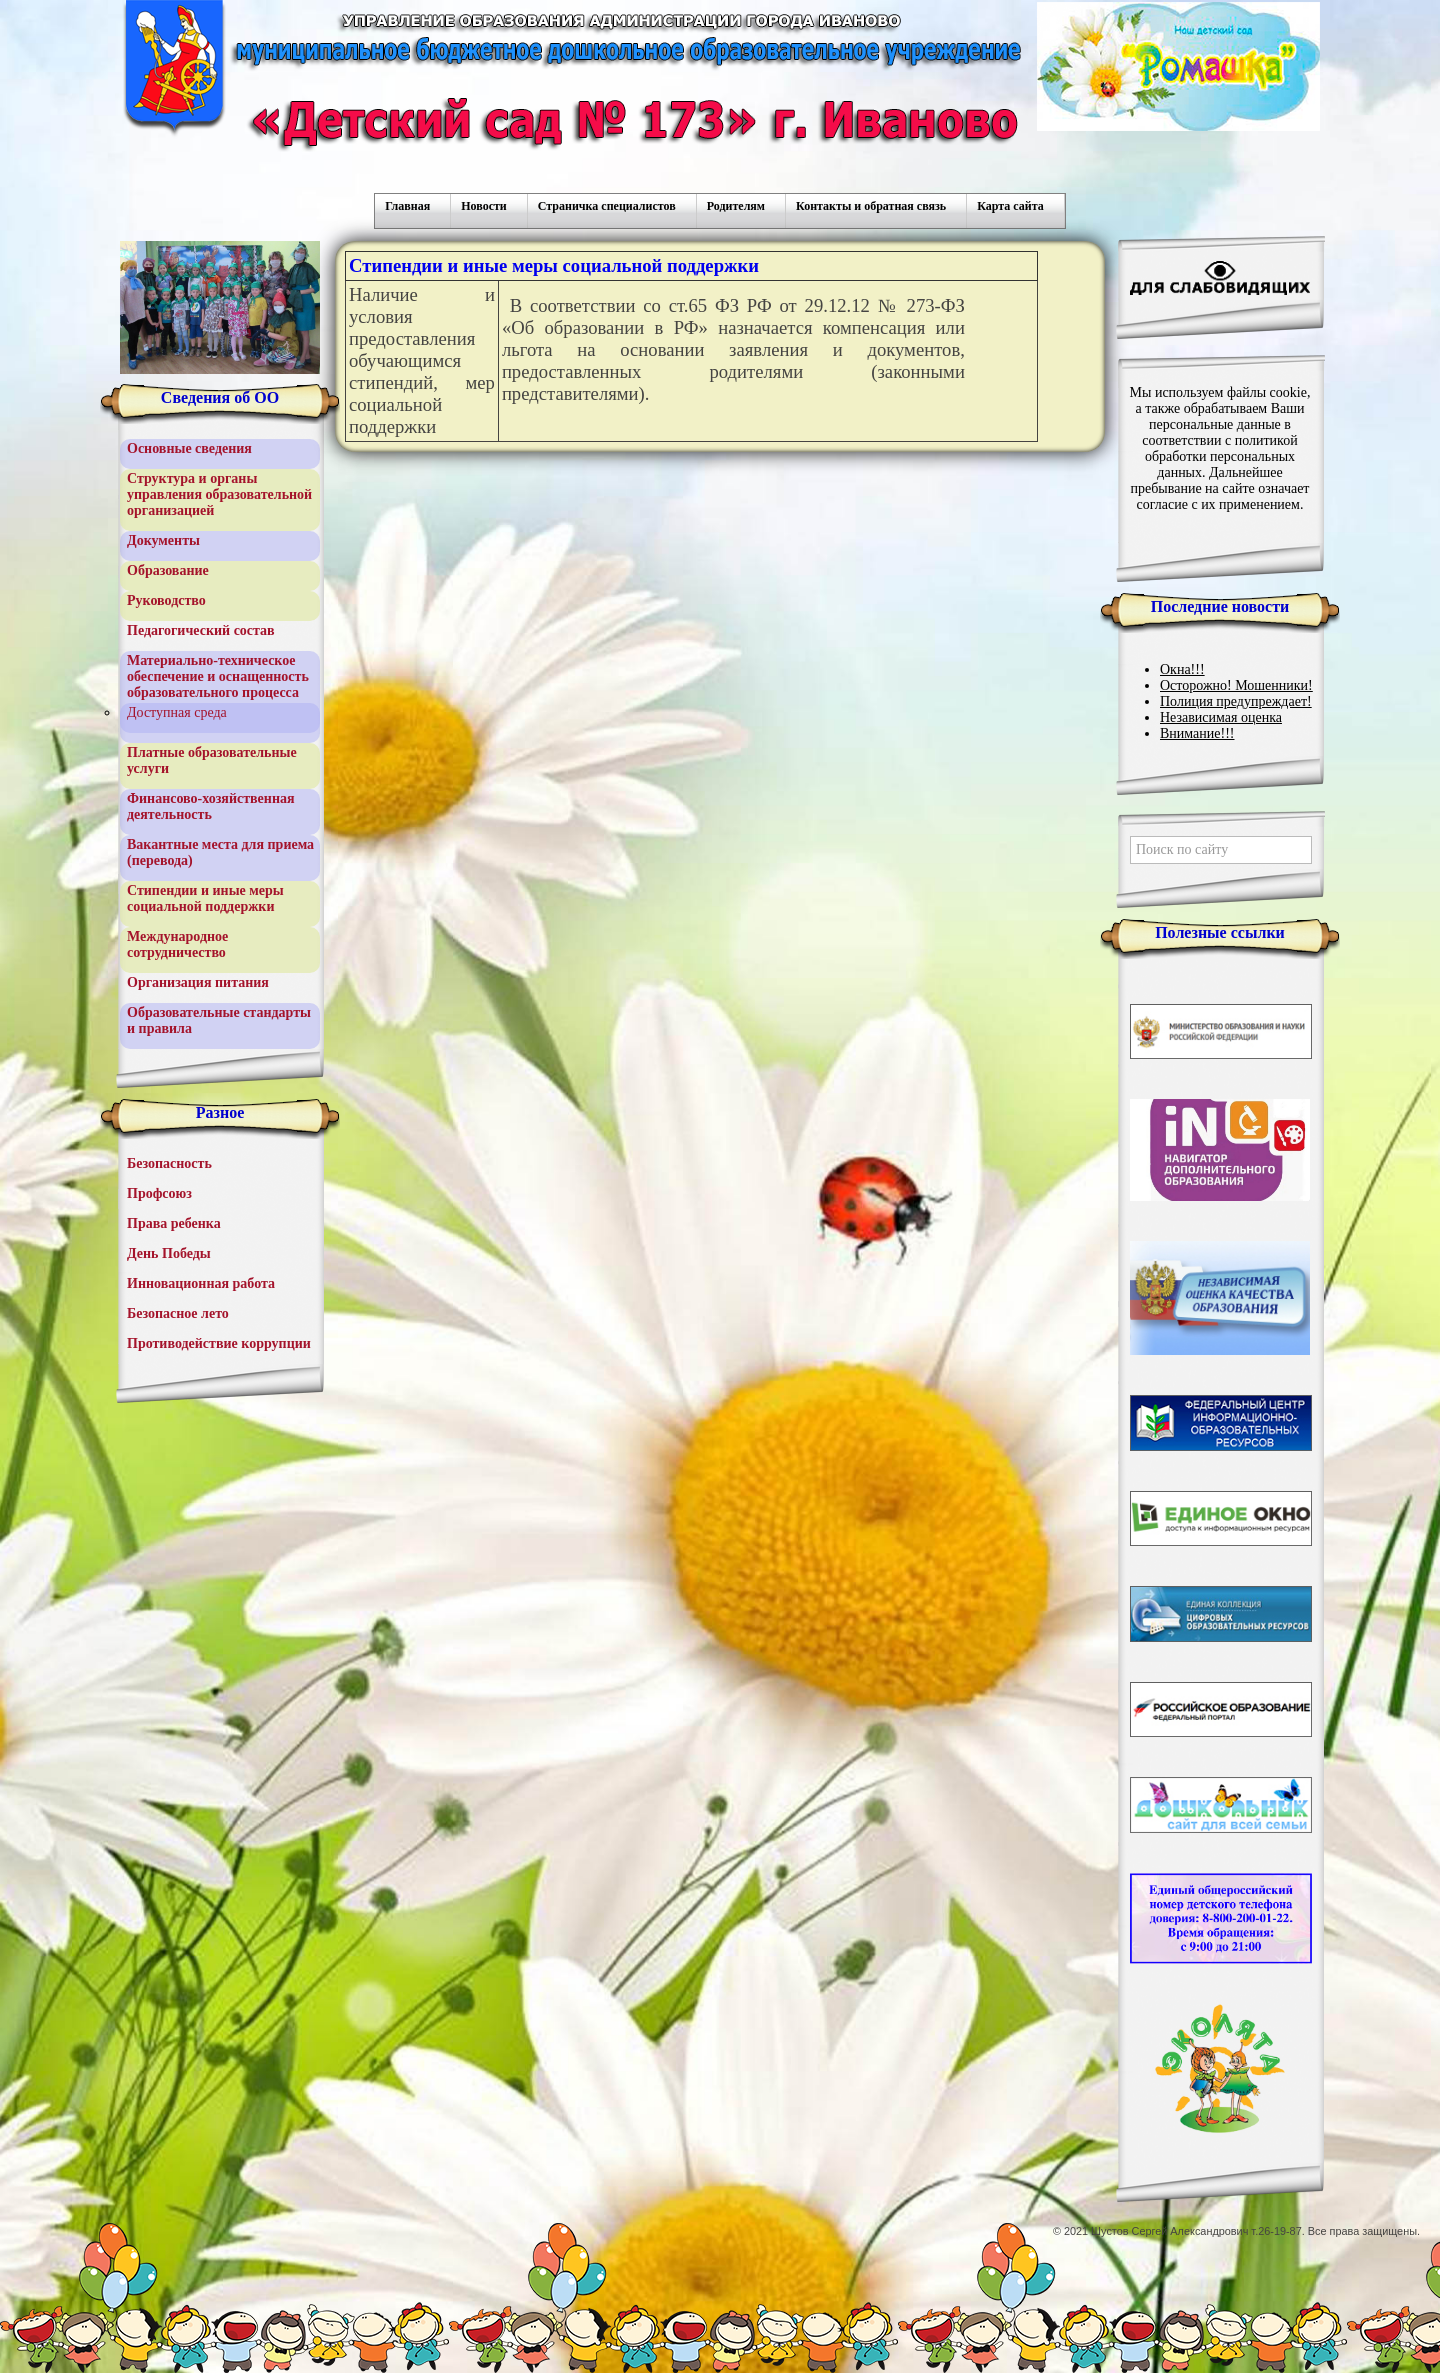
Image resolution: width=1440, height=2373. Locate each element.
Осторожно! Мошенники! (1236, 685)
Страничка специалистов (607, 206)
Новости (484, 206)
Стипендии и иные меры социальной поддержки (205, 898)
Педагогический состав (201, 630)
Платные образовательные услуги (212, 760)
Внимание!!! (1197, 733)
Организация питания (198, 982)
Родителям (736, 206)
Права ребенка (174, 1223)
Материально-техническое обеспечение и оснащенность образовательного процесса (218, 676)
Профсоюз (159, 1193)
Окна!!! (1182, 669)
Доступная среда (177, 712)
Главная (407, 206)
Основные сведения (189, 448)
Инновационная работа (201, 1283)
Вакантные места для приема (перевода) (220, 852)
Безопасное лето (178, 1313)
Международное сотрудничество (177, 944)
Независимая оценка (1221, 717)
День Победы (169, 1253)
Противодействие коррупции (219, 1343)
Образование (168, 570)
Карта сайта (1010, 206)
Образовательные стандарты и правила (219, 1020)
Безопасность (169, 1163)
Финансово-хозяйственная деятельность (211, 806)
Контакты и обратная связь (871, 206)
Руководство (166, 600)
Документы (163, 540)
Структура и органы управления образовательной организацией (219, 494)
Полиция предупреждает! (1236, 701)
